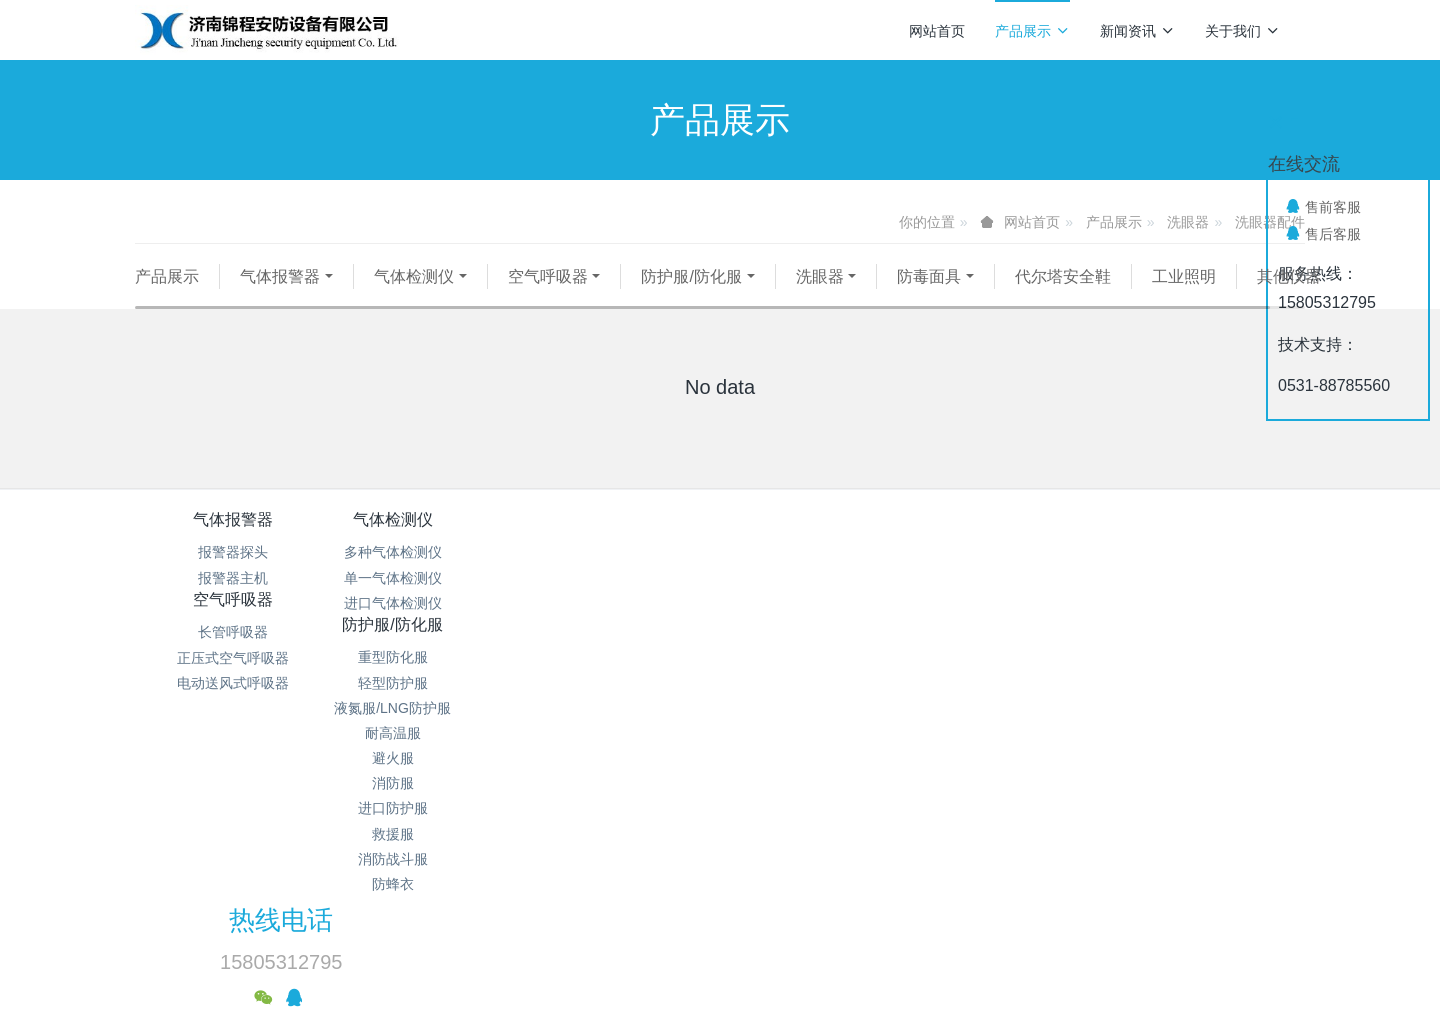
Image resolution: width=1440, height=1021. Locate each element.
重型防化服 (818, 577)
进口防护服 (818, 729)
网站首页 (937, 31)
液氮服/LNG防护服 (817, 628)
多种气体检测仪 (428, 577)
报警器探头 (233, 577)
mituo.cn (839, 936)
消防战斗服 (818, 779)
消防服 (818, 703)
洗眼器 (1188, 222)
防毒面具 (929, 276)
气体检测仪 (414, 276)
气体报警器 (280, 276)
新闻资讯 (1137, 31)
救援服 (818, 754)
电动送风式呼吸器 (623, 628)
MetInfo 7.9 (687, 936)
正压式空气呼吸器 (623, 603)
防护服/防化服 (691, 276)
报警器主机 (233, 603)
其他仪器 (188, 301)
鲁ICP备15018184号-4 (871, 860)
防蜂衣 (818, 804)
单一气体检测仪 (428, 603)
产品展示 (1032, 31)
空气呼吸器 (548, 276)
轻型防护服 (818, 603)
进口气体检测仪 (428, 628)
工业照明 (1184, 276)
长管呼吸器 (623, 577)
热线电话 (1061, 558)
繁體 (720, 973)
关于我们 (1242, 31)
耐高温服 (818, 653)
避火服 (818, 678)
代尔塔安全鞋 (1063, 276)
